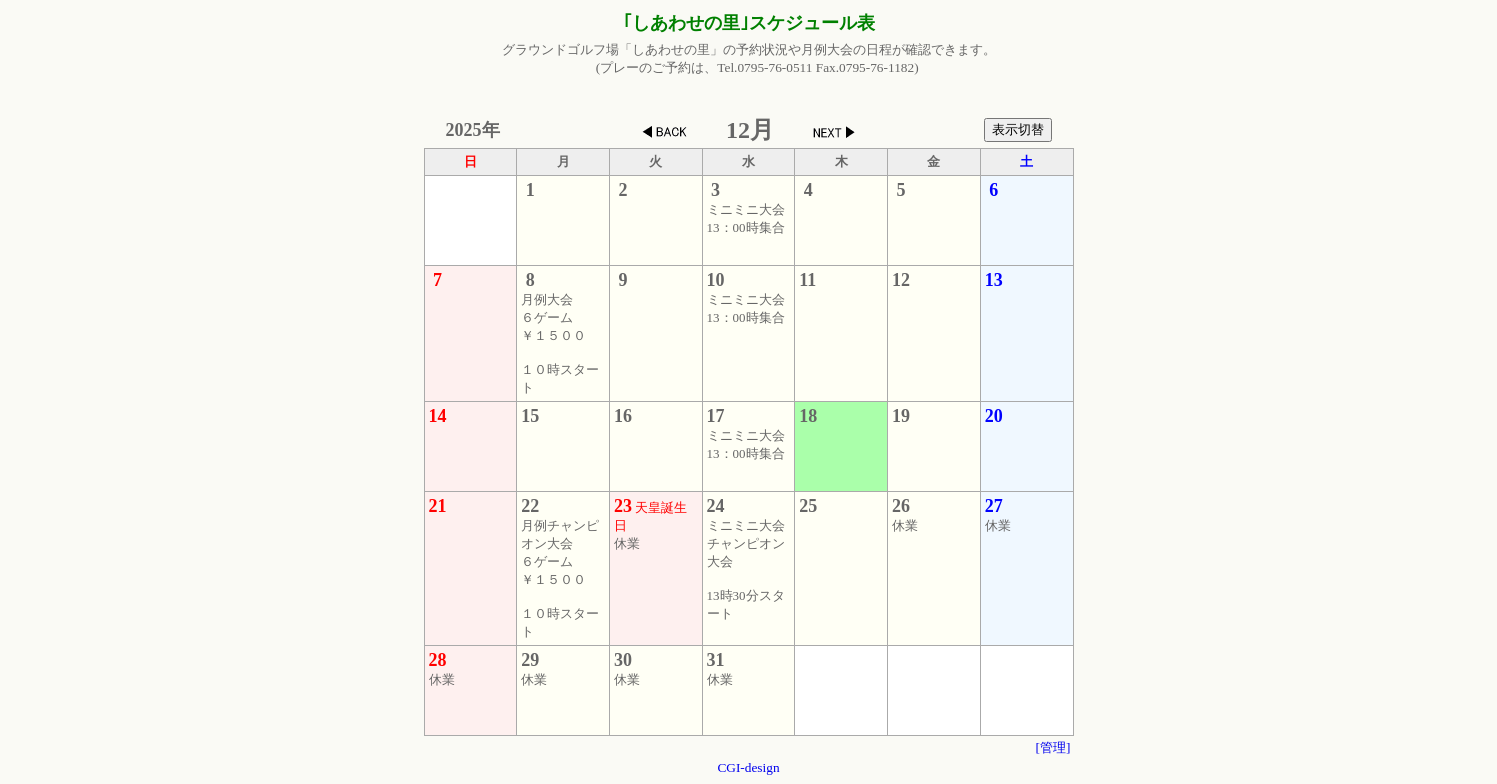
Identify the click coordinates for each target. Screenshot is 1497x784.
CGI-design (748, 767)
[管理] (1053, 747)
